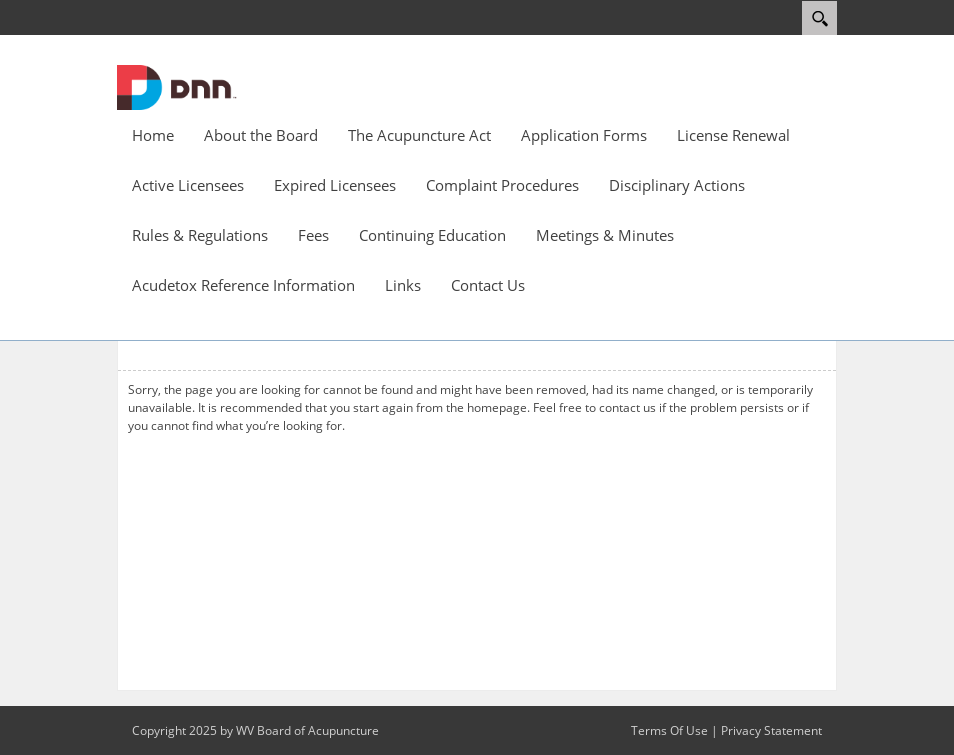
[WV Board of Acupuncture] (177, 86)
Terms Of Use (669, 730)
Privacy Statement (771, 730)
